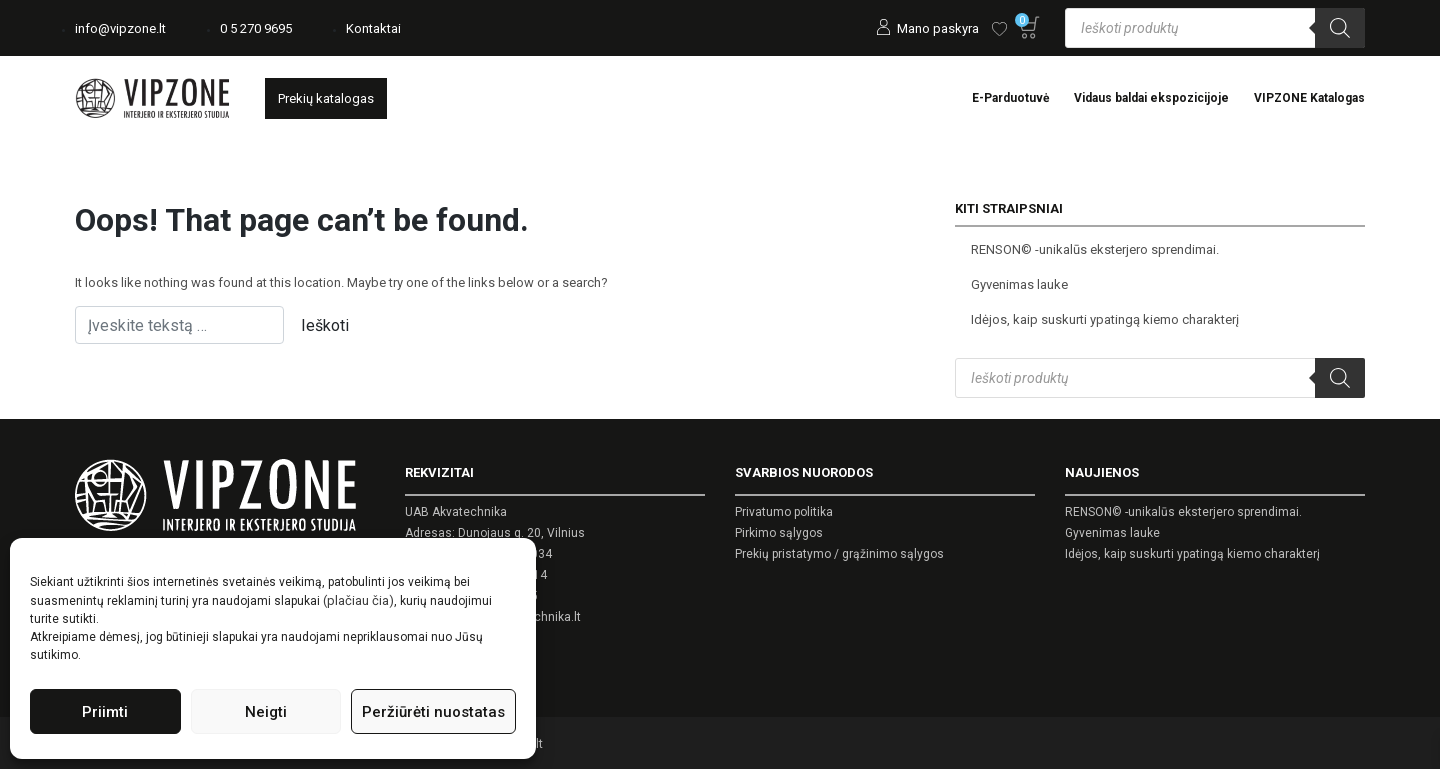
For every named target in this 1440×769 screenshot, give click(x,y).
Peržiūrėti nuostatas (433, 712)
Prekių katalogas (326, 98)
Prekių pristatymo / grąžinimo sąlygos (839, 554)
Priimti (105, 712)
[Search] (1340, 28)
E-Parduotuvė (1010, 98)
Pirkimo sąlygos (779, 533)
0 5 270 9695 (256, 28)
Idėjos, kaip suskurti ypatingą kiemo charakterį (1105, 319)
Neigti (266, 712)
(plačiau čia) (358, 600)
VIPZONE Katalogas (1309, 98)
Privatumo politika (784, 512)
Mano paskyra (938, 28)
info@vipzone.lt (120, 28)
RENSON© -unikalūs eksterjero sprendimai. (1095, 249)
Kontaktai (373, 28)
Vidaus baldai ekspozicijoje (1151, 98)
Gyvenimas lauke (1019, 284)
